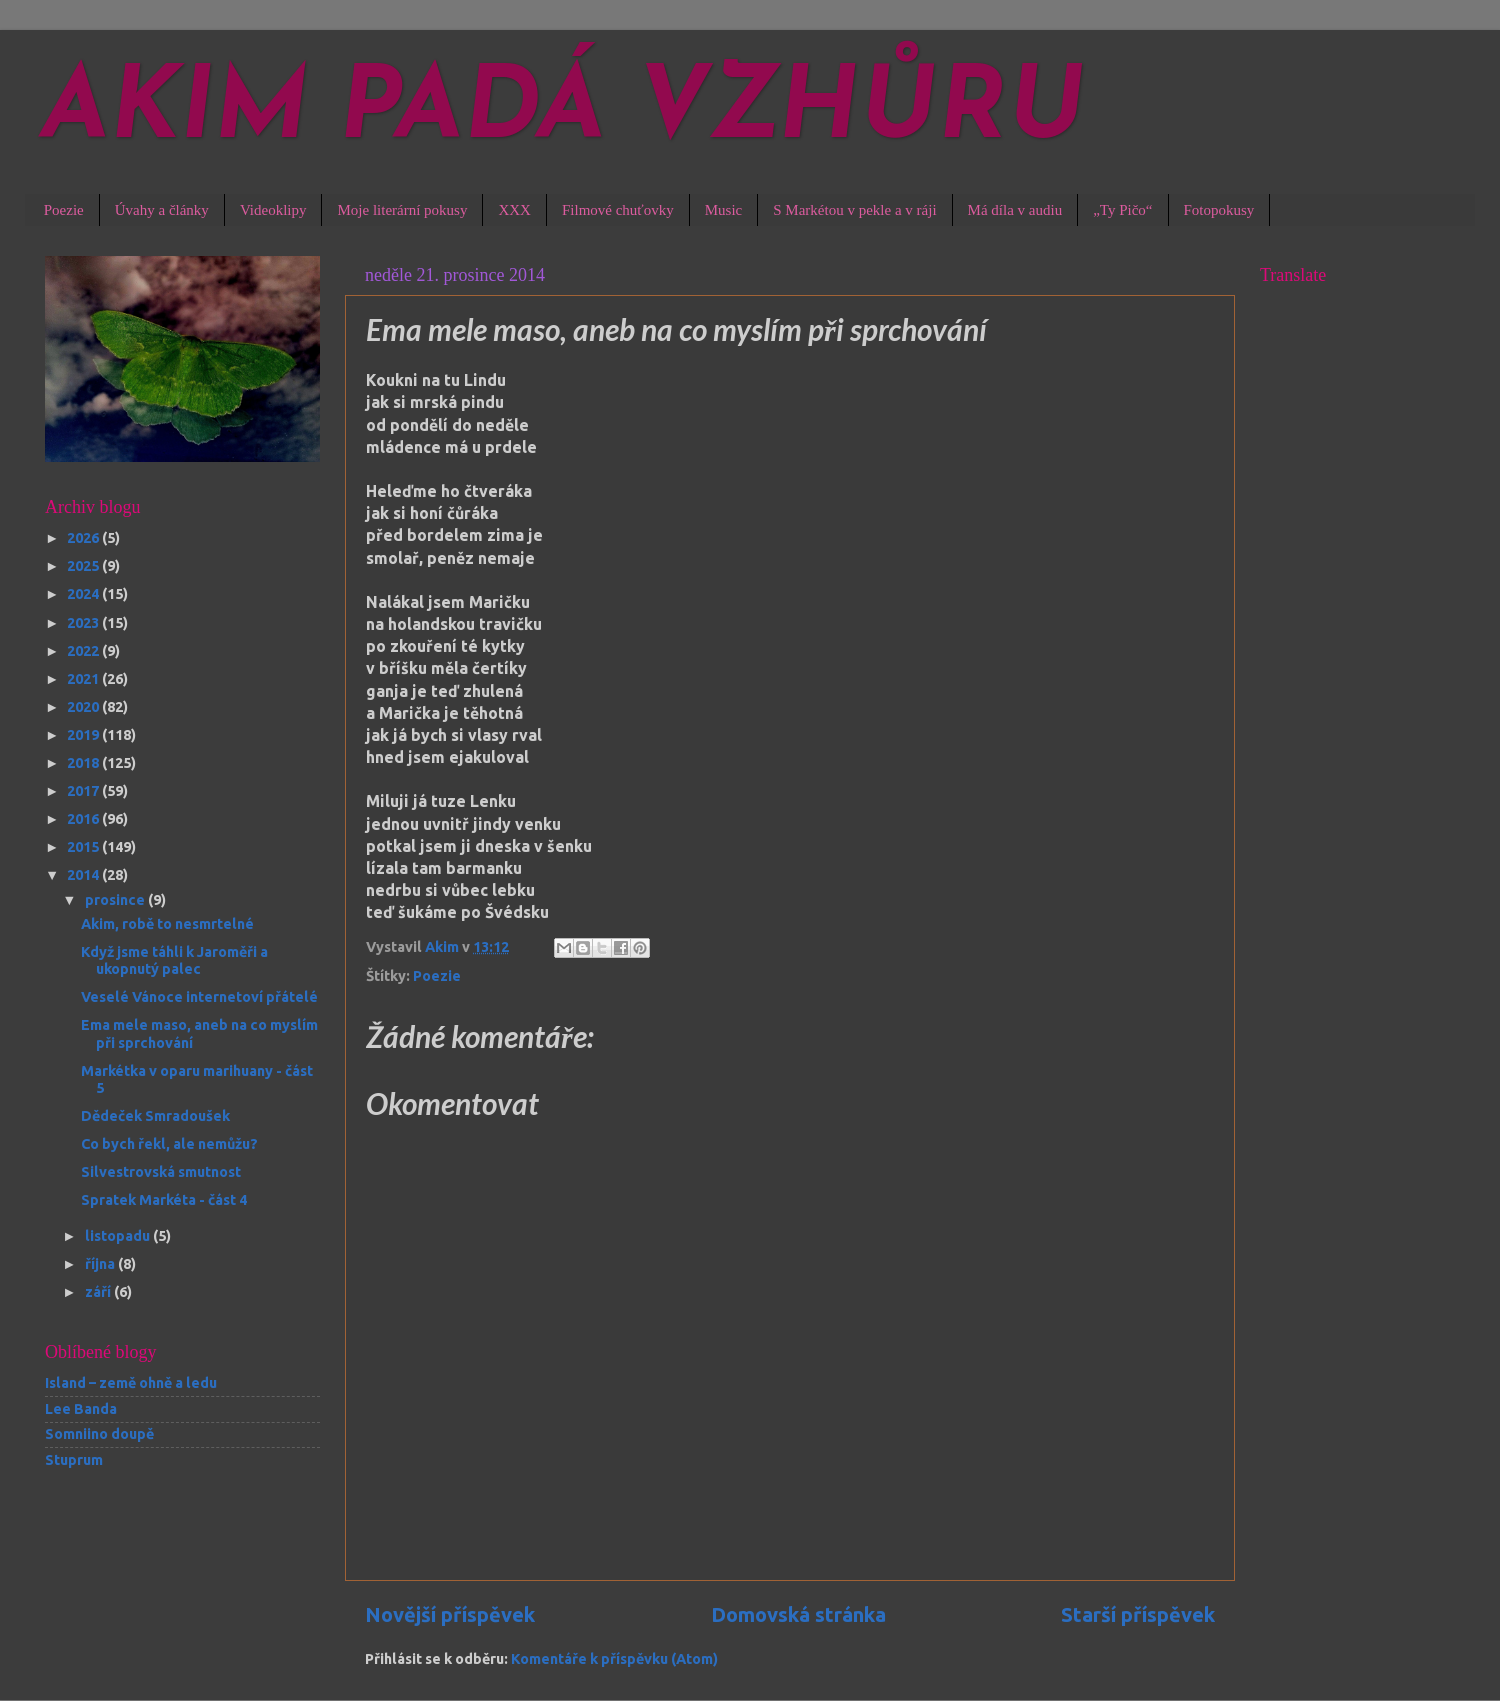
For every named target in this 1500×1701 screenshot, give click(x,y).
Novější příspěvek (450, 1614)
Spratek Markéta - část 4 (164, 1200)
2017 (84, 791)
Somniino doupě (99, 1434)
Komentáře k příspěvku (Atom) (614, 1659)
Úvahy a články (162, 210)
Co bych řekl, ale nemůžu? (169, 1144)
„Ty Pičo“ (1122, 210)
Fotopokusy (1219, 210)
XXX (514, 210)
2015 (84, 847)
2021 (84, 679)
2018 (84, 763)
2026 (84, 538)
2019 (84, 735)
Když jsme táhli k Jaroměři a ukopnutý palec (174, 960)
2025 (84, 566)
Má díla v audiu (1015, 210)
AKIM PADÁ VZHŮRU (563, 112)
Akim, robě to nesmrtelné (167, 924)
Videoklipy (273, 210)
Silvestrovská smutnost (161, 1172)
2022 (84, 651)
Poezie (64, 210)
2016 (84, 819)
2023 (84, 623)
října (101, 1264)
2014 (84, 875)
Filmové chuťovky (618, 210)
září (99, 1292)
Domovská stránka (798, 1614)
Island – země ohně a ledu (131, 1383)
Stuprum (74, 1460)
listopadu (119, 1236)
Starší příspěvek (1138, 1614)
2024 (84, 594)
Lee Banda (81, 1409)
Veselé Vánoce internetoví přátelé (199, 997)
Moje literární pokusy (402, 210)
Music (724, 210)
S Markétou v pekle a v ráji (854, 210)
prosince (116, 900)
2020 (84, 707)
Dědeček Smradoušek (155, 1116)
